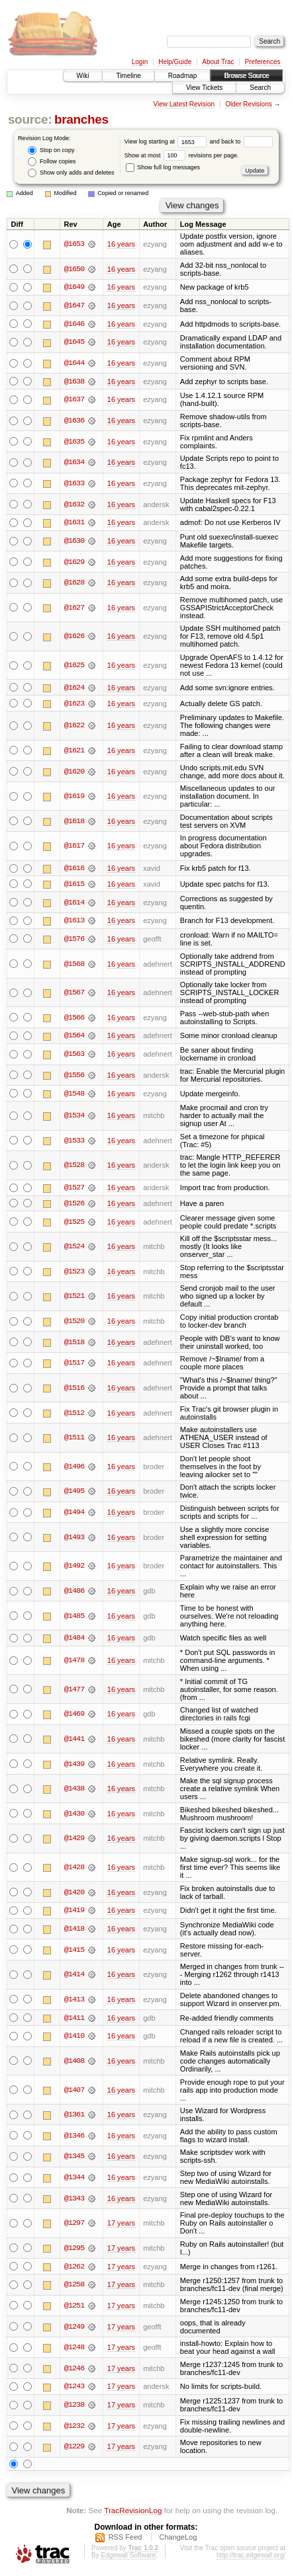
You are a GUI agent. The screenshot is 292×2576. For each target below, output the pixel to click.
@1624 (74, 688)
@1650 (74, 269)
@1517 (74, 1364)
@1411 (74, 2020)
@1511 (74, 1439)
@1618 (74, 822)
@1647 (74, 305)
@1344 (74, 2180)
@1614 (74, 903)
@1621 (74, 751)
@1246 (74, 2371)
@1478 (74, 1662)
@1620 (74, 772)
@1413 (74, 2001)
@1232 (74, 2428)
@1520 (74, 1323)
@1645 (74, 342)
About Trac (218, 61)
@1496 (74, 1468)
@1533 (74, 1142)
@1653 (74, 244)
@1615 (74, 885)
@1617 (74, 847)
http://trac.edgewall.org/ (251, 2557)
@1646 (74, 324)
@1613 (74, 921)
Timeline (128, 75)
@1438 (74, 1790)
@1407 (74, 2092)
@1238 (74, 2407)
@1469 (74, 1716)
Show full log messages (163, 167)
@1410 (74, 2038)
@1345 (74, 2158)
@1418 (74, 1931)
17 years (121, 2226)
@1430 (74, 1815)
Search (260, 87)
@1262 (74, 2268)
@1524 (74, 1248)
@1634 (74, 463)
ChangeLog (178, 2540)
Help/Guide (174, 61)
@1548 (74, 1095)
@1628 (74, 583)
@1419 (74, 1913)
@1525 (74, 1224)
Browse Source (246, 75)
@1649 (74, 287)
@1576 (74, 940)
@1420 (74, 1894)
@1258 (74, 2287)
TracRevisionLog (133, 2513)
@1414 (74, 1977)
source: (30, 119)
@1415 (74, 1952)
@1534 (74, 1117)
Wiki (83, 75)
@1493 (74, 1539)
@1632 (74, 504)
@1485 (74, 1618)
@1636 (74, 421)
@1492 (74, 1567)
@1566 (74, 1019)
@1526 (74, 1205)
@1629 (74, 562)
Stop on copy (51, 150)
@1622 (74, 726)
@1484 (74, 1639)
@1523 (74, 1273)
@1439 (74, 1766)
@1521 (74, 1298)
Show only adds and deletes (71, 173)
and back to (241, 141)
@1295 (74, 2250)
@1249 (74, 2329)
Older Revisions (248, 104)
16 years (121, 244)
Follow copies (51, 161)
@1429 (74, 1840)
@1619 (74, 797)
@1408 (74, 2063)
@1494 (74, 1514)
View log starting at (167, 141)
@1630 (74, 541)
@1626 (74, 636)
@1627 (74, 608)
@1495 (74, 1493)
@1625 (74, 666)
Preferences (263, 61)
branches (81, 119)
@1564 (74, 1037)
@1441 (74, 1741)
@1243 (74, 2389)
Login (140, 61)
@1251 (74, 2308)
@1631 (74, 523)
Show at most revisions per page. (181, 155)
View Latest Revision (184, 104)
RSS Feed (125, 2540)
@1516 (74, 1390)
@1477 (74, 1691)
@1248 (74, 2350)
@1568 (74, 965)
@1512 (74, 1415)
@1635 (74, 441)
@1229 (74, 2449)
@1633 (74, 484)
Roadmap (182, 75)
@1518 (74, 1344)
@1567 (74, 993)
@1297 (74, 2225)
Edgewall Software (128, 2557)
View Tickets (204, 87)
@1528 (74, 1167)
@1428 (74, 1869)
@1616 (74, 869)
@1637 (74, 400)
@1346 (74, 2138)
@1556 (74, 1076)
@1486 (74, 1593)
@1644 (74, 363)
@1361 (74, 2117)
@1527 (74, 1189)
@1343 (74, 2200)
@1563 (74, 1056)
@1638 (74, 381)
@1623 (74, 704)
